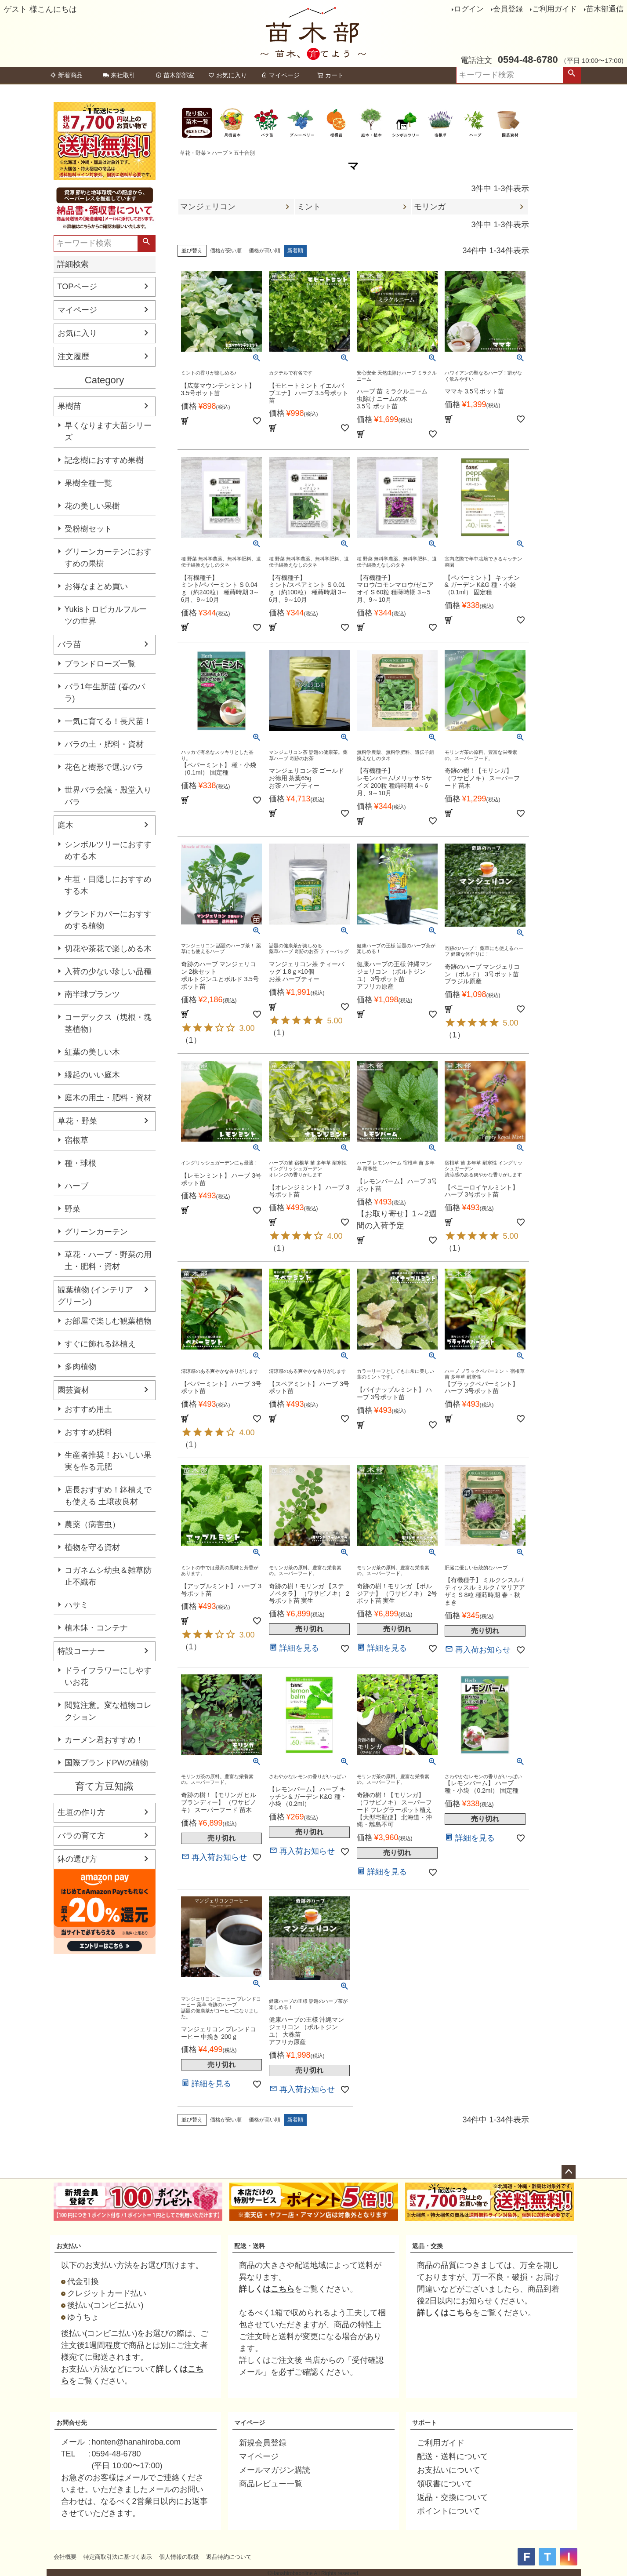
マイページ (280, 75)
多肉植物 (80, 1366)
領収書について (444, 2483)
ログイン (469, 9)
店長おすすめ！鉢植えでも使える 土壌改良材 (108, 1495)
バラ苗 (69, 644)
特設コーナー (81, 1651)
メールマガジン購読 (274, 2470)
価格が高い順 (264, 250)
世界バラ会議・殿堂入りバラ (108, 796)
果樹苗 (69, 406)
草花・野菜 (77, 1121)
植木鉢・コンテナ (96, 1627)
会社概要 (65, 2557)
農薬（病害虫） (92, 1524)
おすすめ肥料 (88, 1432)
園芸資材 (73, 1390)
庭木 (65, 825)
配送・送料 (249, 2245)
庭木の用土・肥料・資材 (108, 1097)
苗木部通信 (604, 9)
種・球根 (80, 1163)
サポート (424, 2422)
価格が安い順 (226, 250)
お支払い (68, 2245)
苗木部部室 (175, 75)
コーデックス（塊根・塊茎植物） (108, 1023)
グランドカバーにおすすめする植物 (108, 920)
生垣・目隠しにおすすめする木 (108, 885)
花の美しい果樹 (92, 506)
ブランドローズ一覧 (100, 663)
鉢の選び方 (77, 1859)
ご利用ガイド (554, 9)
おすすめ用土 (88, 1409)
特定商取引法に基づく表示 (117, 2557)
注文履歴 (73, 356)
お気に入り (227, 75)
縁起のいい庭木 (92, 1074)
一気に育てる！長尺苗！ (108, 721)
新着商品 (66, 75)
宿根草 (76, 1140)
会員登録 (508, 9)
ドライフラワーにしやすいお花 (108, 1676)
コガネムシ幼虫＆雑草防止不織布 (108, 1576)
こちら (282, 2289)
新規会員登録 (262, 2442)
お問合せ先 (71, 2422)
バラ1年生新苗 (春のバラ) (105, 692)
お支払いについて (448, 2470)
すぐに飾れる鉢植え (100, 1343)
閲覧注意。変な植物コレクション (108, 1711)
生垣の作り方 (81, 1812)
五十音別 (244, 153)
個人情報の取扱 (179, 2557)
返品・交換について (452, 2497)
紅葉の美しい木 (92, 1052)
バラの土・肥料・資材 (104, 744)
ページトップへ (569, 2172)
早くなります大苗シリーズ (108, 431)
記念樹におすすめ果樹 (104, 460)
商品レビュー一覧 (270, 2483)
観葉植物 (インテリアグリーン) (96, 1295)
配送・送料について (452, 2456)
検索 (571, 75)
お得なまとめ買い (96, 586)
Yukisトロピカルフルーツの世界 (106, 615)
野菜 (72, 1208)
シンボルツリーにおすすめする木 (108, 850)
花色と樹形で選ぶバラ (104, 767)
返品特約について (229, 2557)
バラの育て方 (81, 1835)
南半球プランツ (92, 994)
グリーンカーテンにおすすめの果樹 (108, 557)
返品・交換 (427, 2245)
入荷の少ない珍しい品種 (108, 971)
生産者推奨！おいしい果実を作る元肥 (108, 1461)
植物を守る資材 (92, 1547)
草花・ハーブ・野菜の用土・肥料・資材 (108, 1260)
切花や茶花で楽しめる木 (108, 948)
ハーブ (76, 1186)
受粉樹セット (88, 528)
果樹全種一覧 (88, 483)
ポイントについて (448, 2511)
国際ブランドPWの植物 (107, 1762)
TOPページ (78, 286)
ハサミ (76, 1605)
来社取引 (119, 75)
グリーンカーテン (96, 1231)
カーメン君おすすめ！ (104, 1740)
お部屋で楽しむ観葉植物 (108, 1321)
